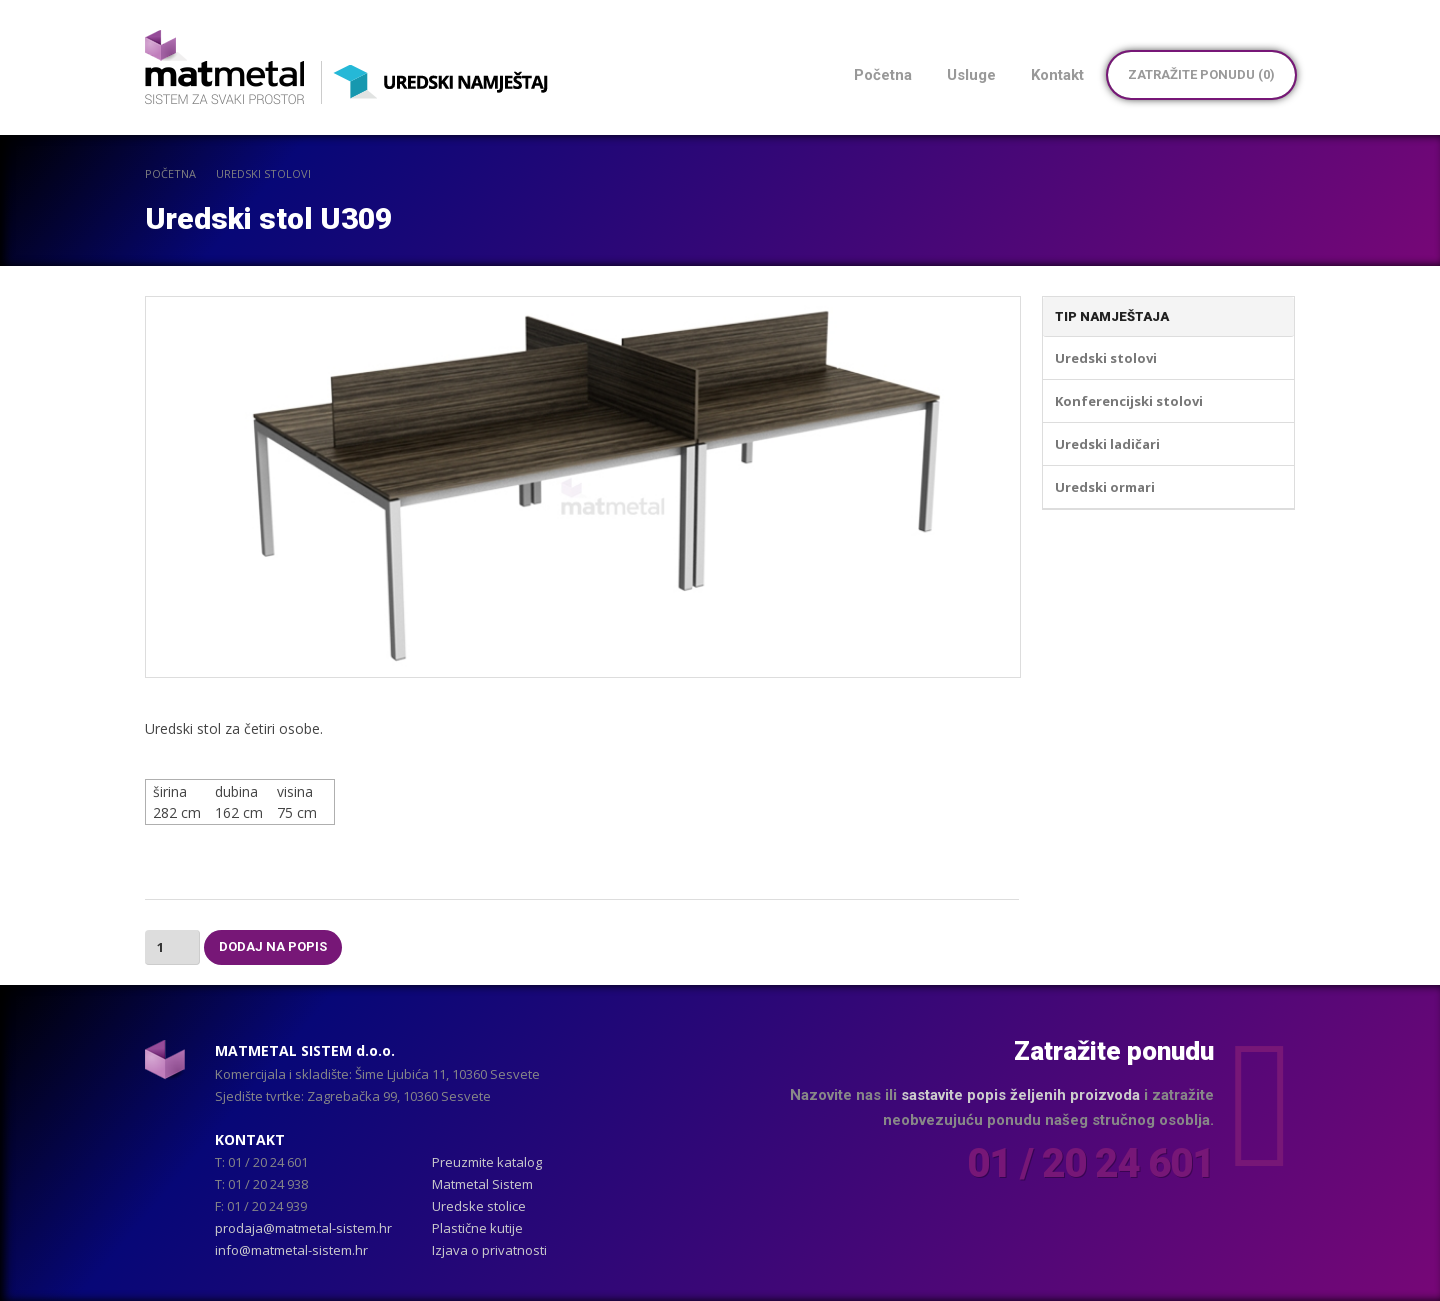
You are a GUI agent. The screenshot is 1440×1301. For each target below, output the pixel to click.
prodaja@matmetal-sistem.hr (303, 1228)
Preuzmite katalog (487, 1162)
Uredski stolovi (263, 173)
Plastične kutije (477, 1228)
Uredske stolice (479, 1206)
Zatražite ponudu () (1201, 74)
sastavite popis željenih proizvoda (1020, 1095)
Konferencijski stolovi (1129, 401)
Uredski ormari (1105, 487)
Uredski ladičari (1107, 444)
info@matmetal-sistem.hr (291, 1250)
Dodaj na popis (273, 946)
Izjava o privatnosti (489, 1250)
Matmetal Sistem (482, 1184)
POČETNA (170, 173)
